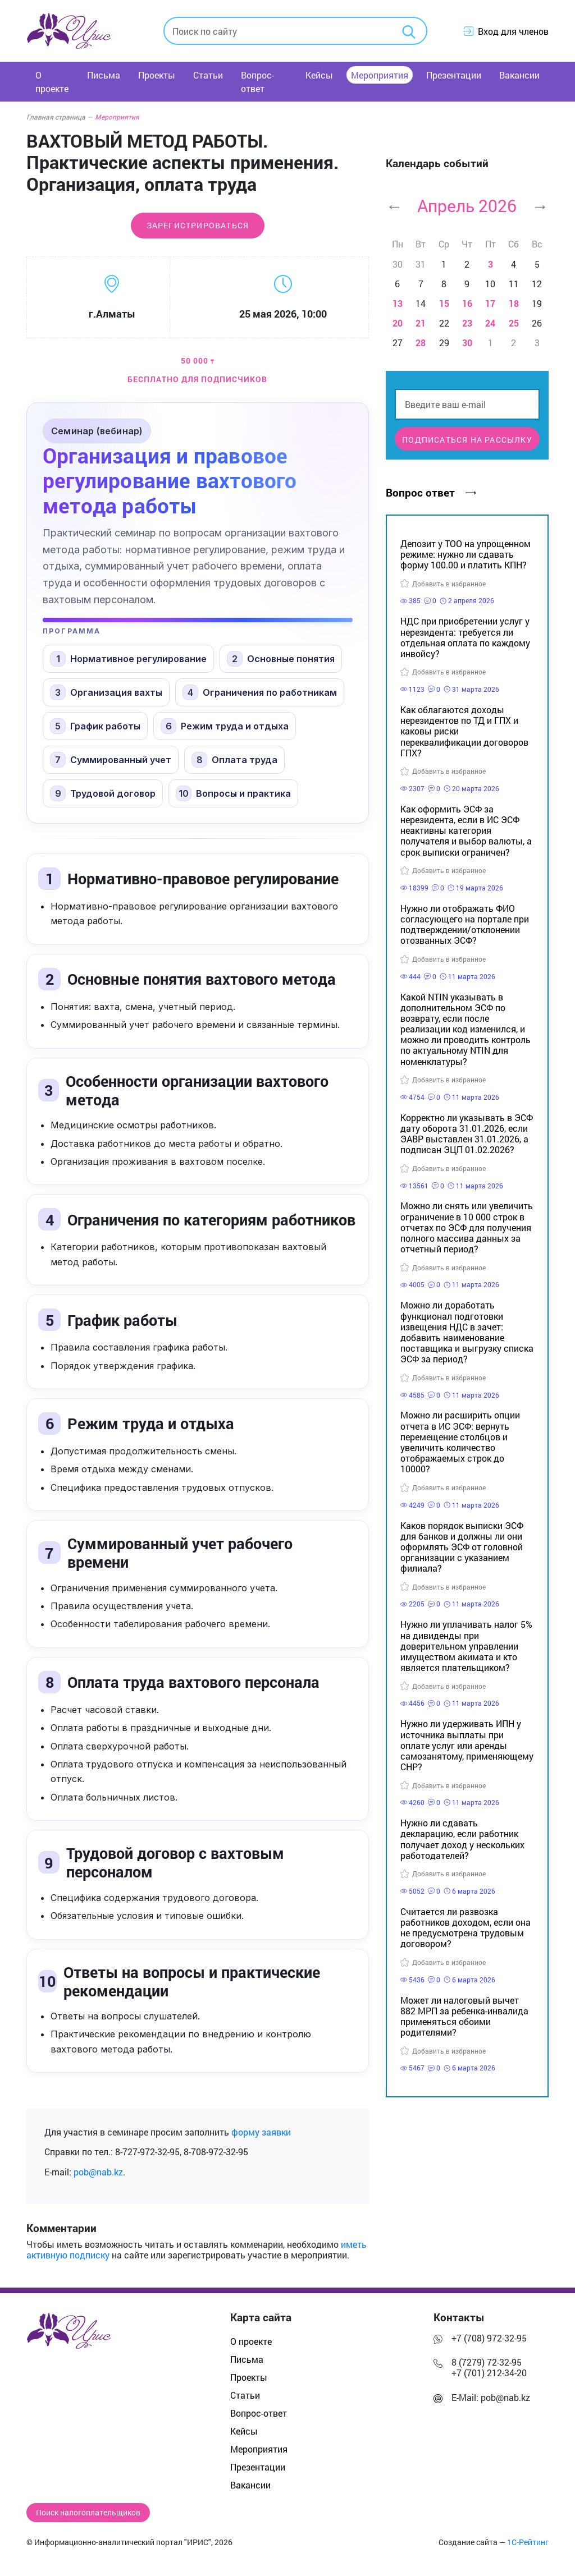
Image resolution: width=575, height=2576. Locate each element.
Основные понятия (281, 659)
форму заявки (261, 2132)
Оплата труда (234, 760)
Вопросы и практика (233, 793)
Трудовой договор (103, 793)
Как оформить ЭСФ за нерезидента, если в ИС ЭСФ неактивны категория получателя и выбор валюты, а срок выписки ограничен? (466, 830)
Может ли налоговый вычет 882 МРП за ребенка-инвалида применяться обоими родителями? (464, 2016)
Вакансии (519, 75)
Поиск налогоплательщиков (88, 2513)
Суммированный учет (110, 760)
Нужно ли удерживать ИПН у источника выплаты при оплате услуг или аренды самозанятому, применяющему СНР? (466, 1745)
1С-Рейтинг (528, 2542)
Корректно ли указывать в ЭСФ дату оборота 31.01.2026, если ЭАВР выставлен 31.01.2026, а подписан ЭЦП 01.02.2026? (466, 1134)
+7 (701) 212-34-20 (489, 2372)
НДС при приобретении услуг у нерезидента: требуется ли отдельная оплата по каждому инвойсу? (465, 637)
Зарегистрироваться (198, 226)
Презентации (453, 75)
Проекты (156, 75)
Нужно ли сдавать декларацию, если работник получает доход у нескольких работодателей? (462, 1839)
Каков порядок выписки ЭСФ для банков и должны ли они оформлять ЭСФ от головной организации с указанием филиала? (461, 1546)
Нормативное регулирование (128, 659)
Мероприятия (379, 75)
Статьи (208, 75)
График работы (95, 726)
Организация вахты (106, 692)
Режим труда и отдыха (225, 726)
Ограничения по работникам (259, 692)
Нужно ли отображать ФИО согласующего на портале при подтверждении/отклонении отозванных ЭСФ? (464, 924)
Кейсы (319, 75)
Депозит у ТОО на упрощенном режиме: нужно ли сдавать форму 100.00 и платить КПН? (465, 554)
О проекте (52, 81)
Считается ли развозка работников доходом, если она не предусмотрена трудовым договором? (465, 1927)
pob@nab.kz (98, 2172)
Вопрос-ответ (257, 81)
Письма (103, 75)
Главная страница (59, 116)
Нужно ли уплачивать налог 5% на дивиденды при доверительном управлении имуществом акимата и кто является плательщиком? (466, 1645)
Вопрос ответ (431, 492)
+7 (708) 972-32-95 (489, 2338)
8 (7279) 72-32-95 (486, 2362)
